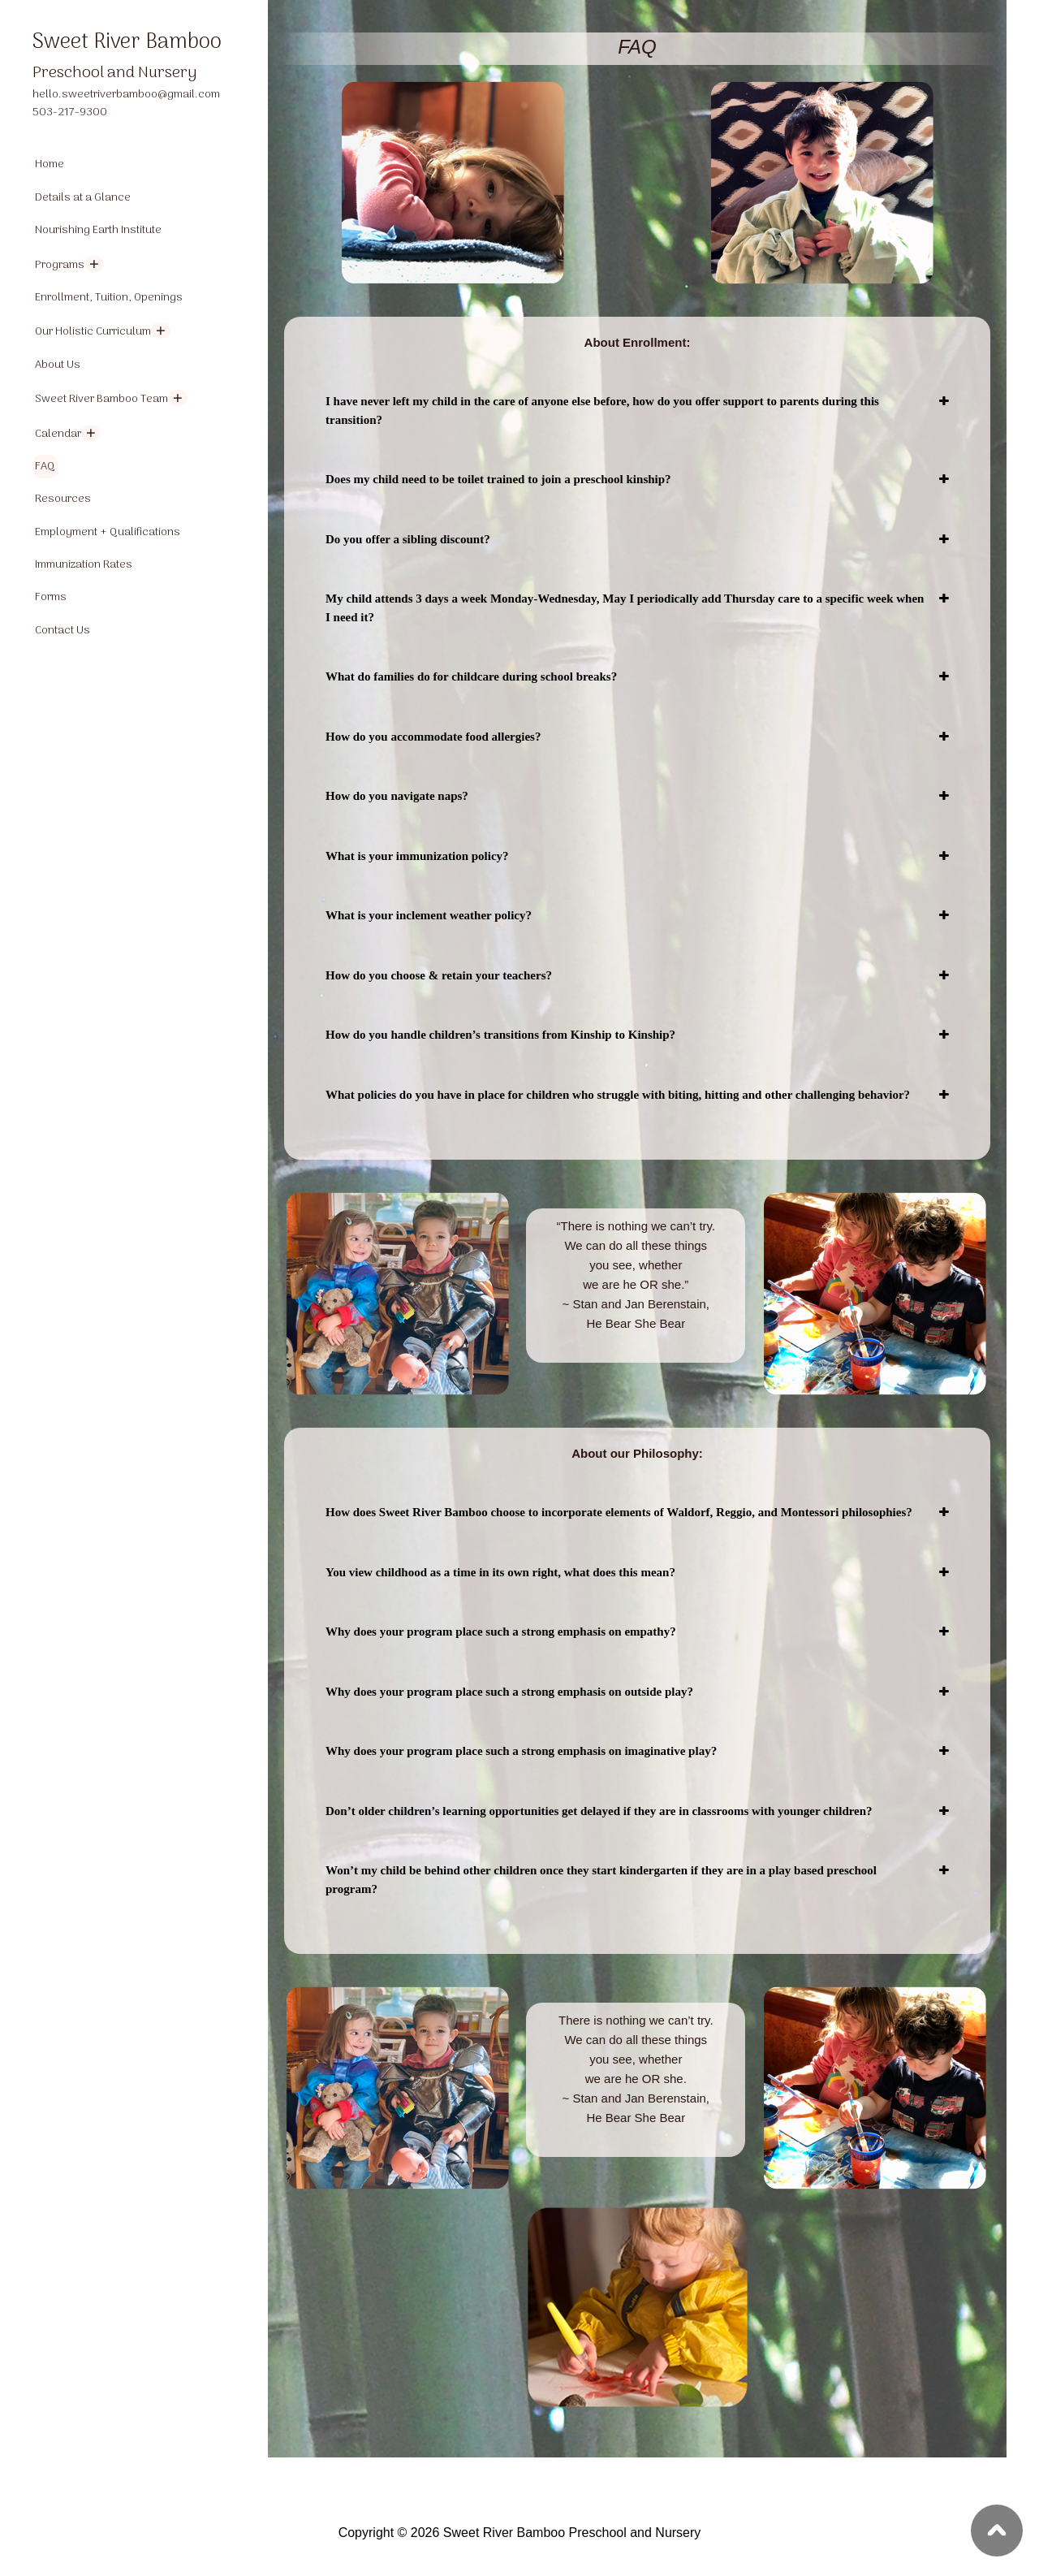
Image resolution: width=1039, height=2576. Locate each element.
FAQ (45, 466)
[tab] (637, 410)
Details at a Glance (83, 197)
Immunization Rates (83, 564)
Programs (59, 265)
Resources (63, 499)
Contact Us (62, 630)
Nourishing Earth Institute (98, 230)
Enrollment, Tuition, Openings (109, 297)
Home (49, 164)
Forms (51, 597)
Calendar (58, 434)
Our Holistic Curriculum (93, 331)
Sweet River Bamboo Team (101, 399)
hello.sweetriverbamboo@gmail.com (126, 94)
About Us (57, 365)
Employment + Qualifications (107, 532)
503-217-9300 (69, 112)
